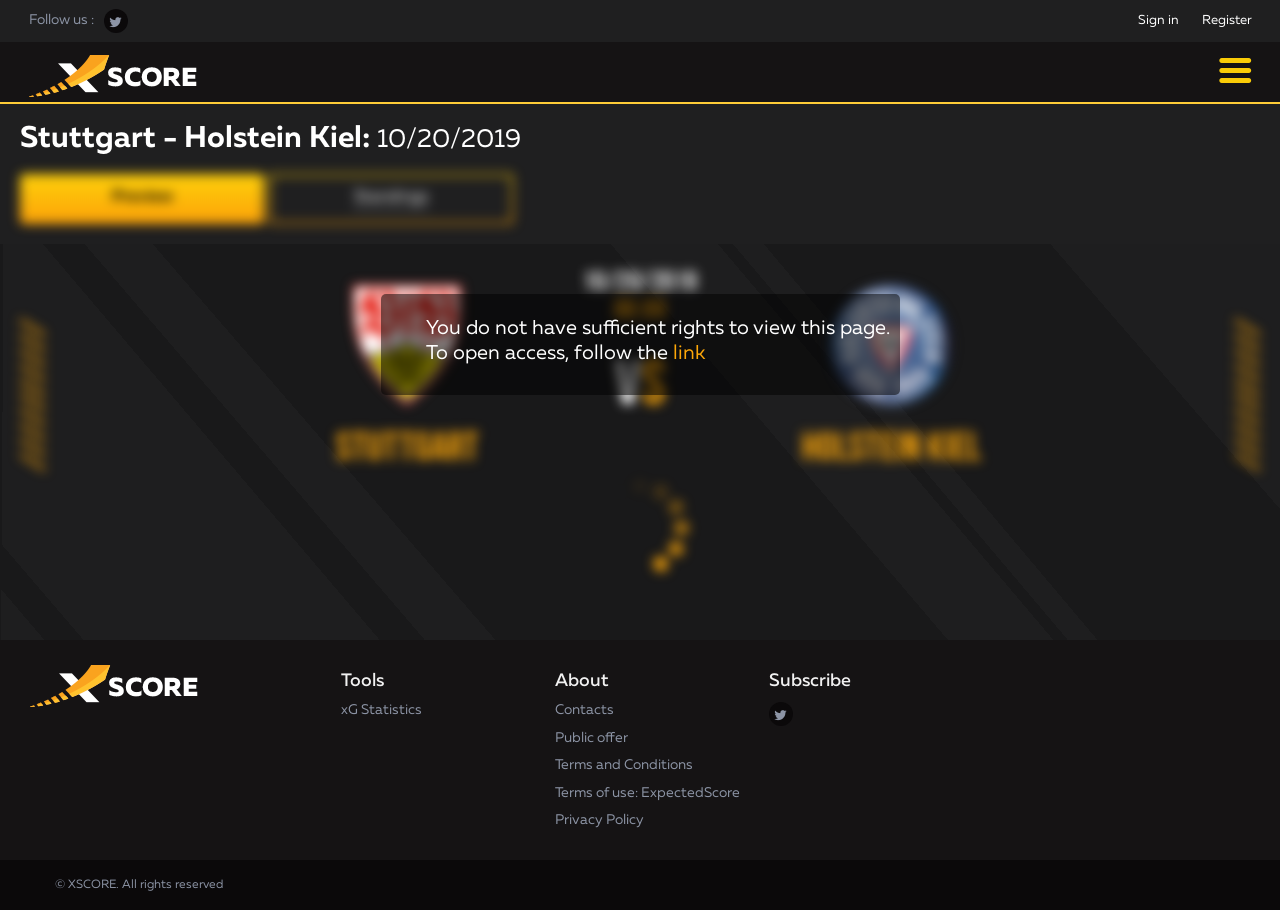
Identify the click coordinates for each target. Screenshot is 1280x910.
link (689, 353)
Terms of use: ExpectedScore (647, 793)
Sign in (1158, 20)
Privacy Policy (599, 820)
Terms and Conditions (624, 765)
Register (1227, 20)
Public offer (591, 738)
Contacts (584, 710)
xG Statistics (381, 710)
